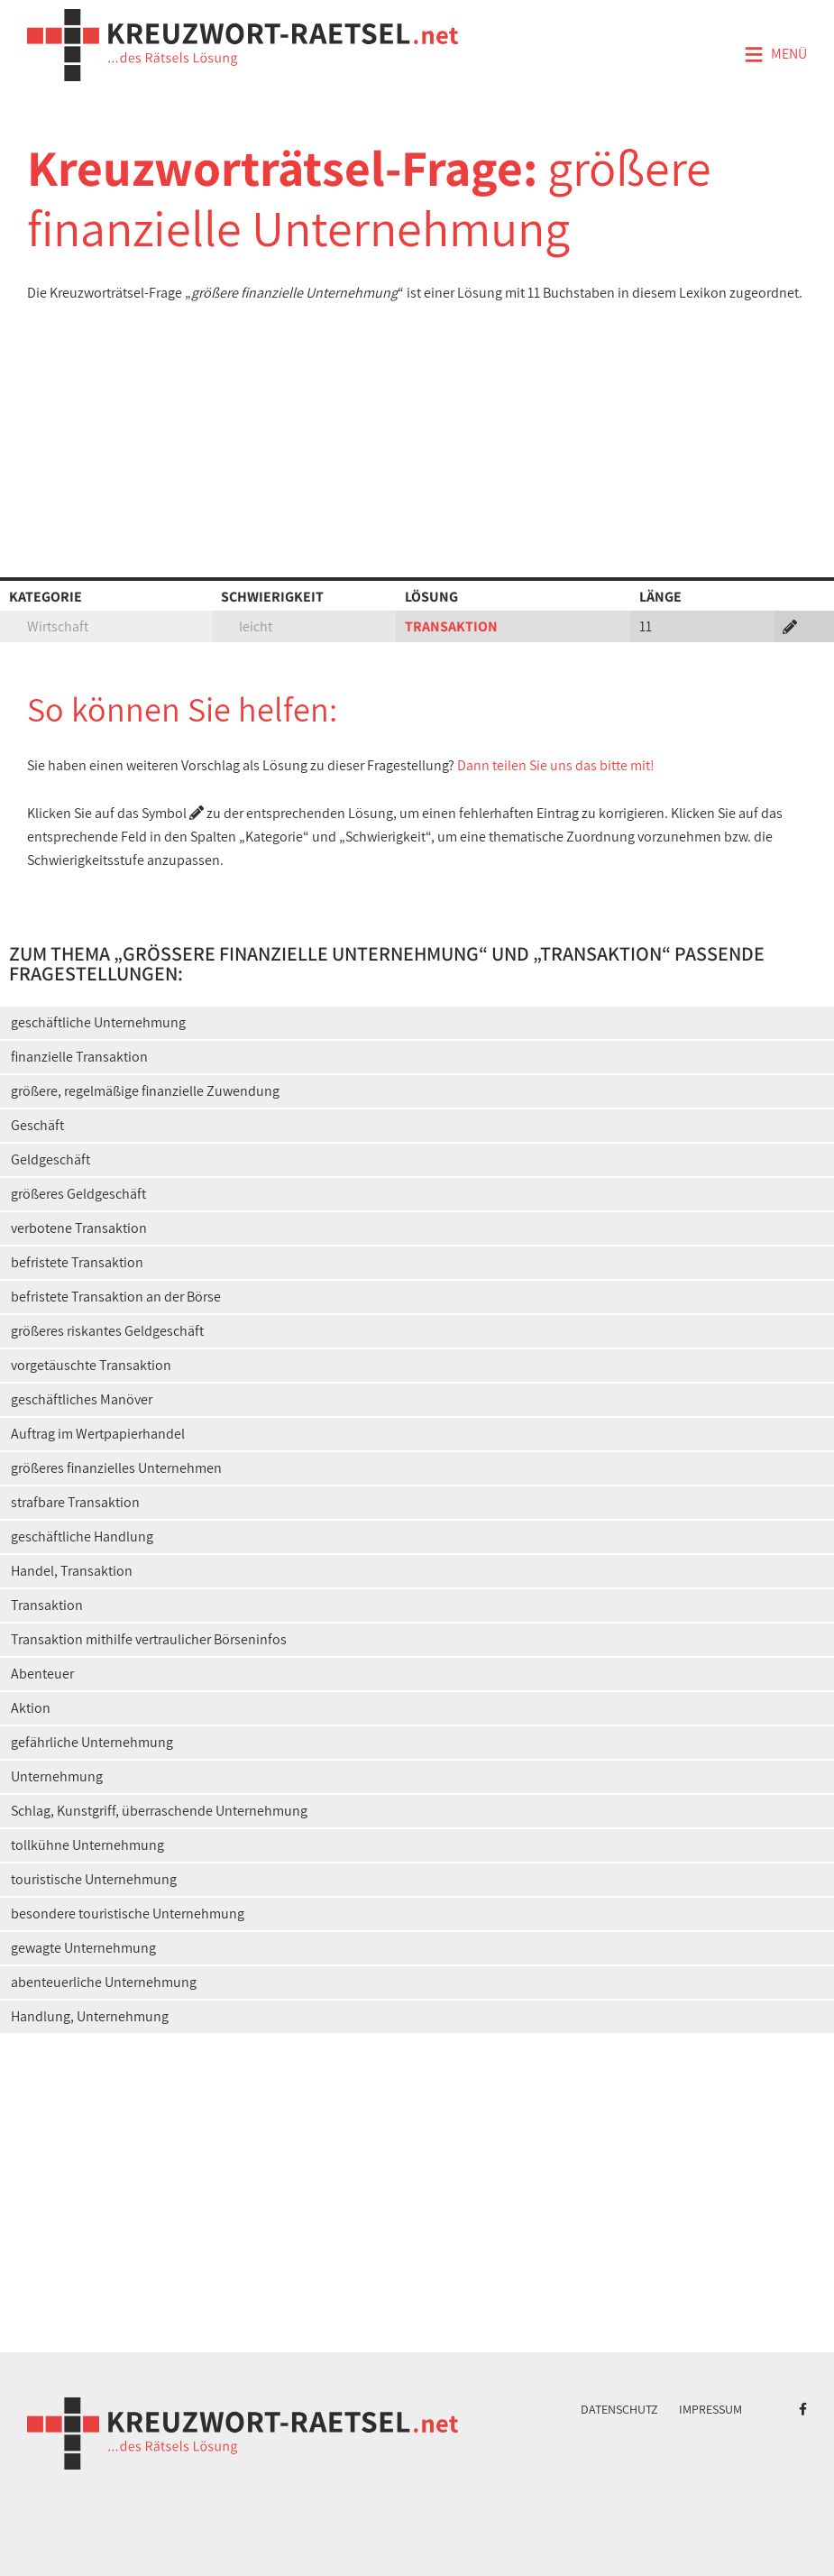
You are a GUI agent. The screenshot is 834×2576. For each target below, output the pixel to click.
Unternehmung (57, 1776)
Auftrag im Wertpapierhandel (98, 1433)
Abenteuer (42, 1673)
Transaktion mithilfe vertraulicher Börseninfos (149, 1639)
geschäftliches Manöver (81, 1399)
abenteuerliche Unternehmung (104, 1982)
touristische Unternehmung (94, 1879)
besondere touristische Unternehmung (127, 1913)
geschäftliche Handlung (82, 1536)
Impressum (710, 2409)
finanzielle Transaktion (79, 1056)
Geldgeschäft (50, 1159)
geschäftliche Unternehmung (98, 1022)
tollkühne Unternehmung (87, 1844)
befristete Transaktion (77, 1262)
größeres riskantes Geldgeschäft (107, 1330)
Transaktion (47, 1605)
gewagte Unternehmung (83, 1947)
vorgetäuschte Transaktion (91, 1365)
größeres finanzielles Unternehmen (116, 1467)
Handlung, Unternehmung (90, 2016)
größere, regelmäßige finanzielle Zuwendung (145, 1090)
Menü (775, 55)
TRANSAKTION (451, 626)
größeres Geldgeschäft (78, 1193)
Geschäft (37, 1125)
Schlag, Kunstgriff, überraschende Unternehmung (159, 1810)
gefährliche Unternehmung (92, 1742)
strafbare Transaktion (75, 1502)
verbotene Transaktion (79, 1228)
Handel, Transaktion (72, 1570)
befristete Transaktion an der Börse (116, 1296)
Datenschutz (619, 2409)
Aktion (30, 1707)
